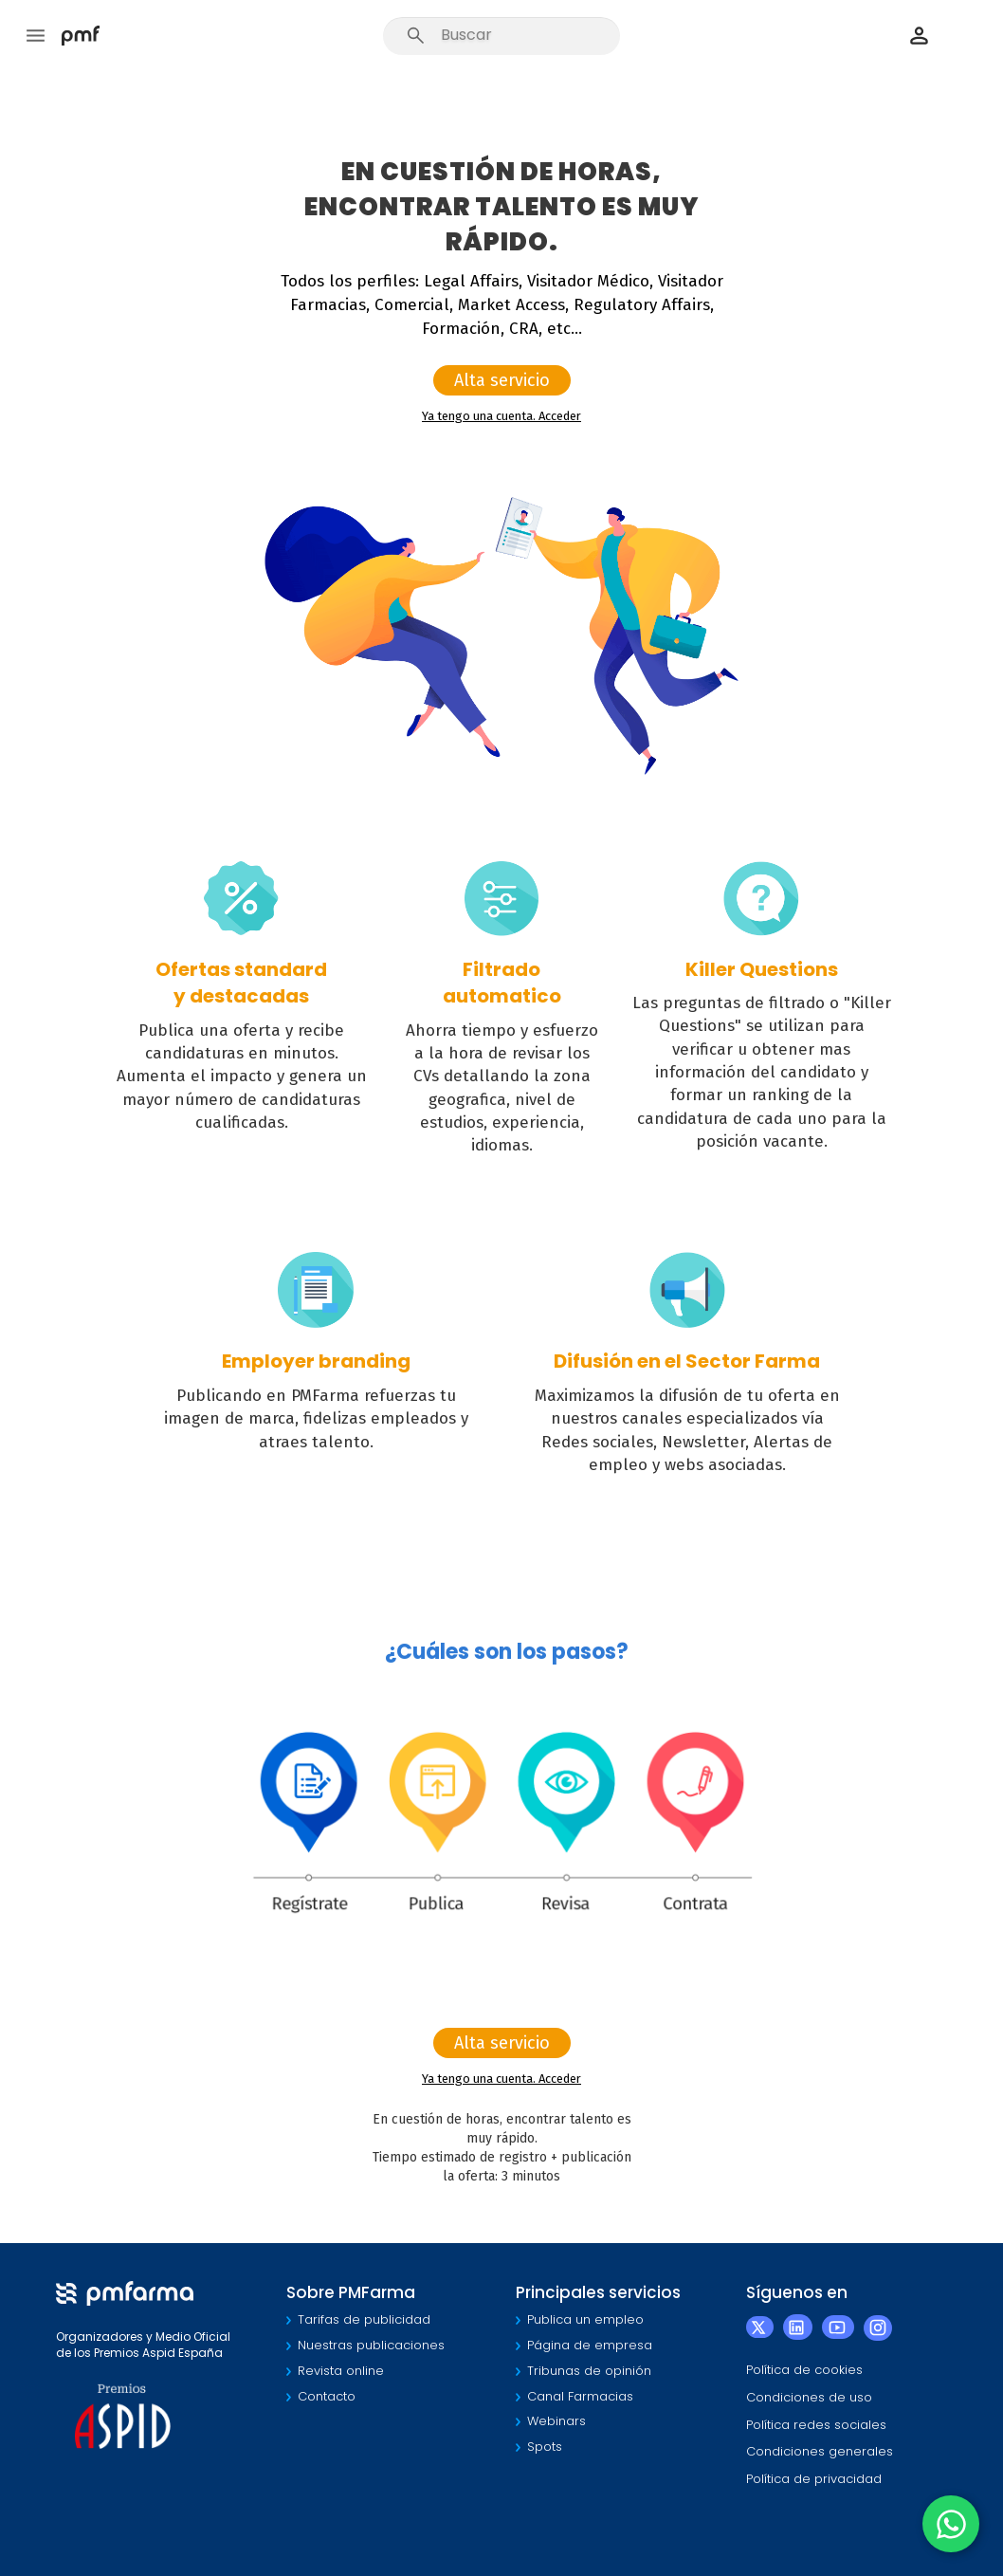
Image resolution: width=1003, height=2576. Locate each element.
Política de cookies (804, 2370)
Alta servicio (502, 380)
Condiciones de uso (809, 2397)
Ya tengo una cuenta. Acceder (501, 416)
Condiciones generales (819, 2451)
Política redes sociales (816, 2425)
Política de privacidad (814, 2479)
